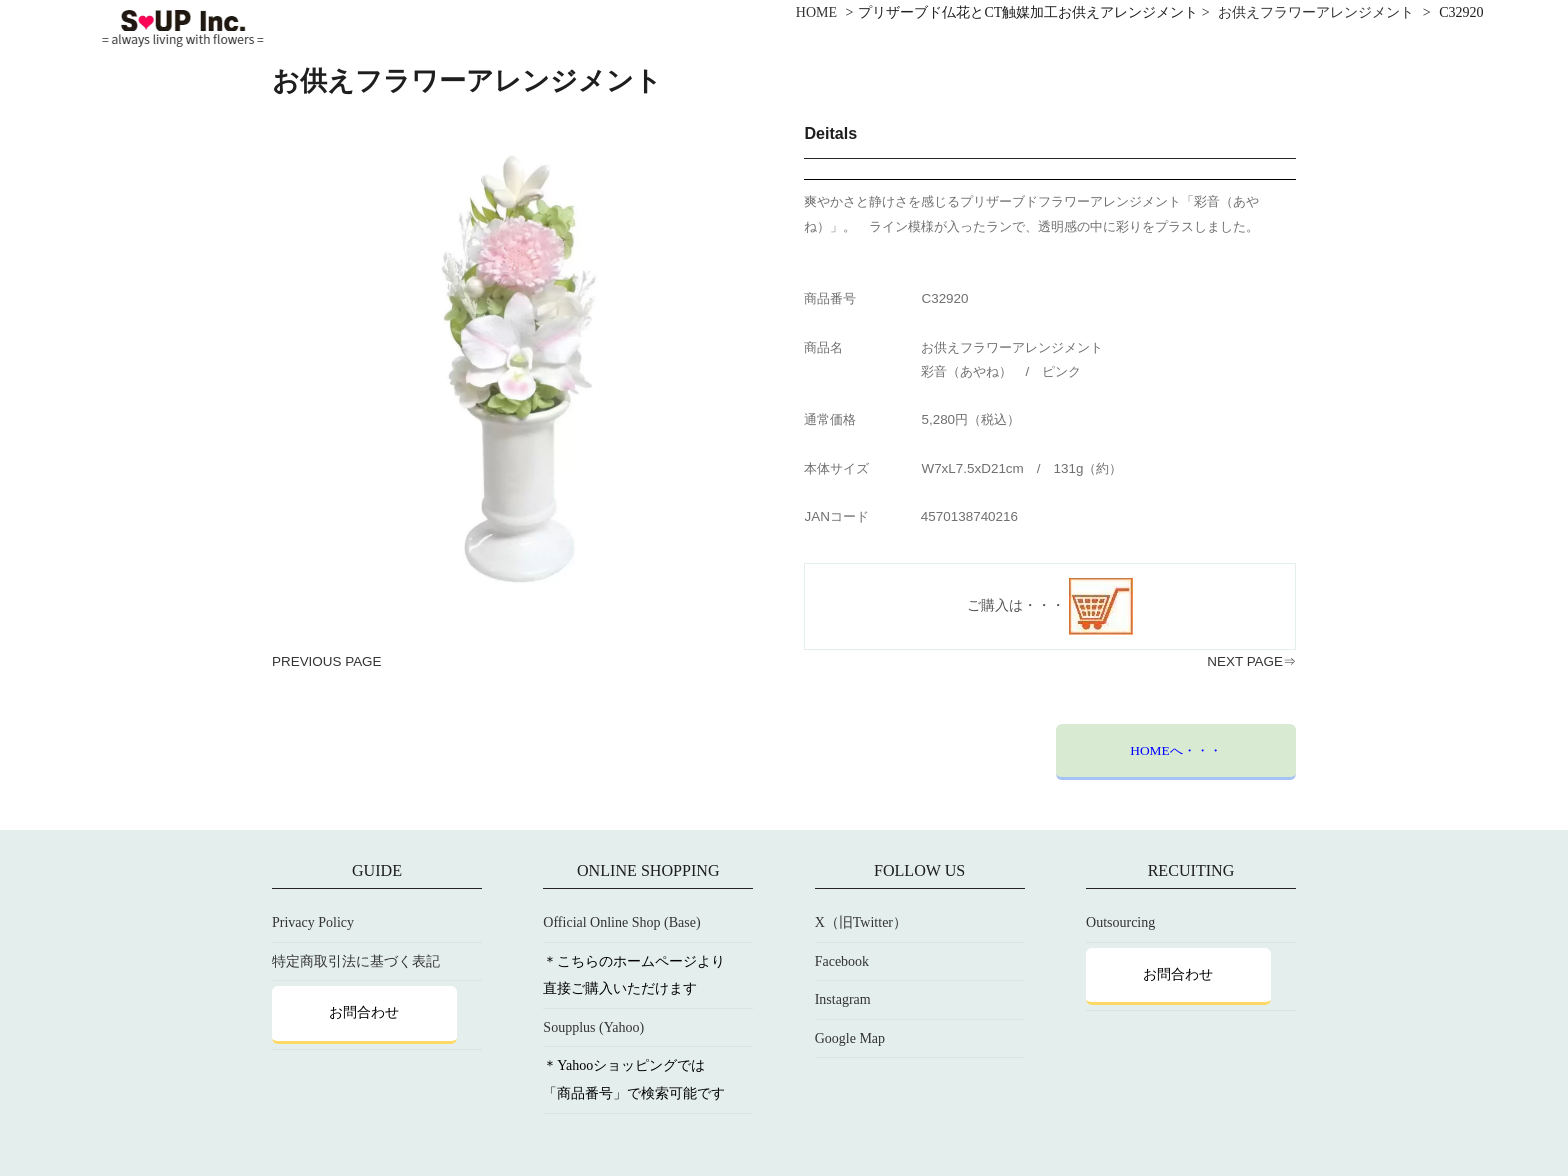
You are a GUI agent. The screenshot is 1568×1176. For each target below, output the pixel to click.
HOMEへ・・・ (1176, 750)
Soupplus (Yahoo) (593, 1027)
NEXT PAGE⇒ (1251, 661)
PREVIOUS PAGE (327, 661)
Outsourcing (1120, 922)
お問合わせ (364, 1012)
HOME (816, 12)
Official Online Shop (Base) (621, 922)
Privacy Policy (313, 922)
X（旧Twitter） (861, 922)
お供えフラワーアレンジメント (1316, 12)
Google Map (850, 1038)
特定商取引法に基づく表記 (356, 961)
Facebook (842, 961)
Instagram (843, 999)
